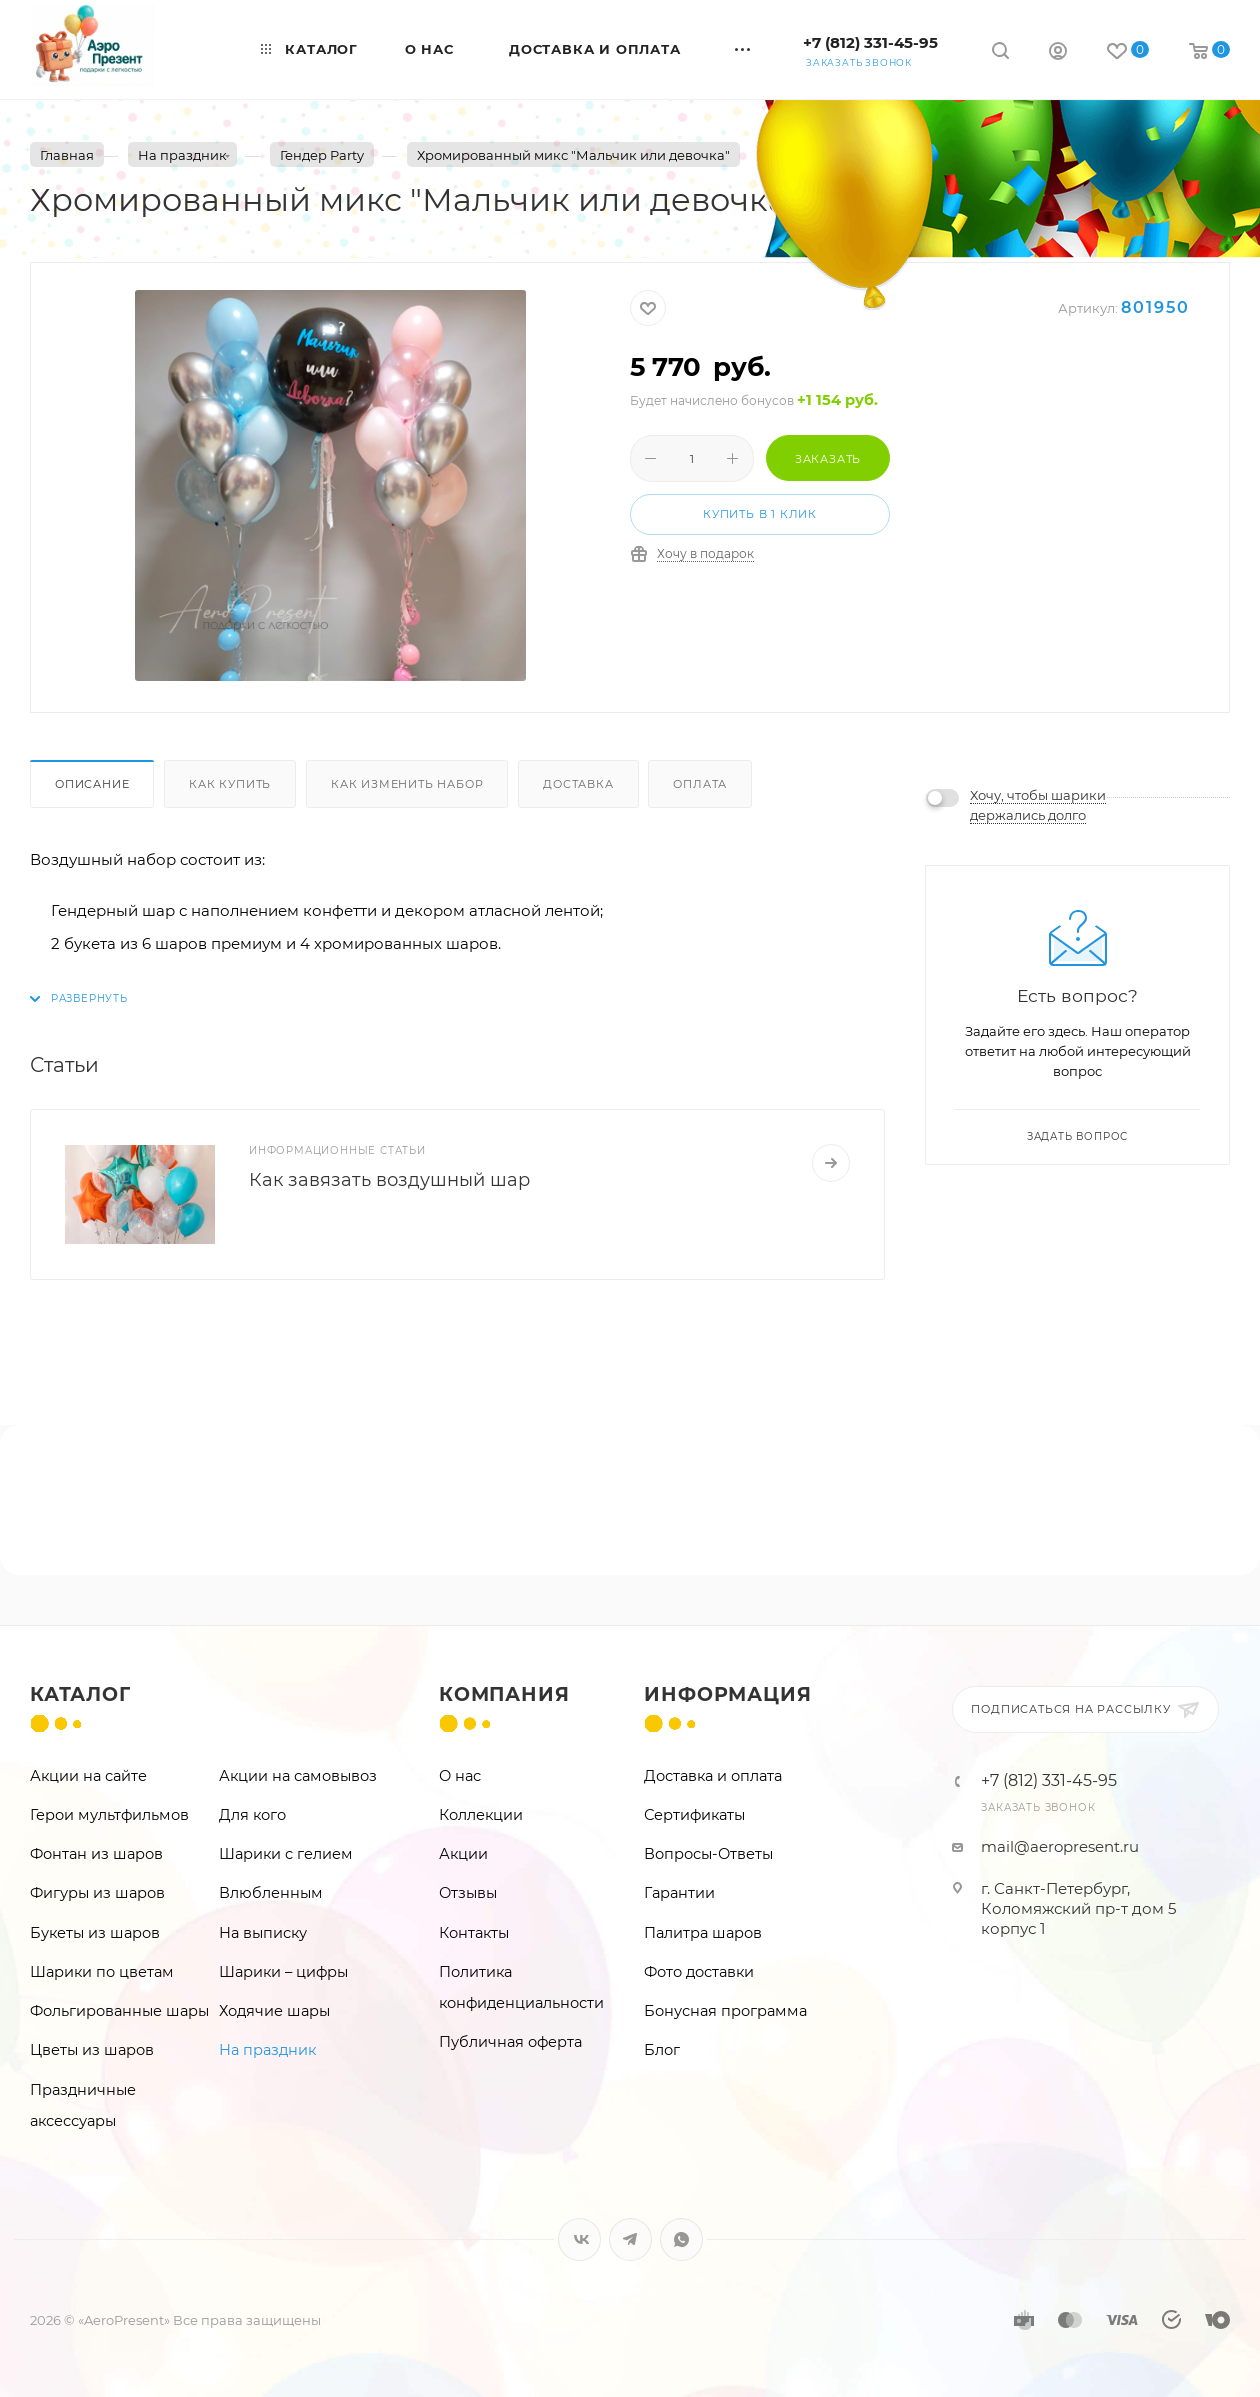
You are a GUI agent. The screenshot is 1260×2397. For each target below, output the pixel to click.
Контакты (474, 1933)
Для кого (252, 1815)
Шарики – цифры (283, 1972)
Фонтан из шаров (96, 1854)
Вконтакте (579, 2239)
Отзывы (468, 1893)
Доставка (578, 784)
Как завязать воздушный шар (389, 1180)
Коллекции (481, 1815)
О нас (460, 1776)
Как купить (230, 784)
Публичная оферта (510, 2042)
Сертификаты (694, 1815)
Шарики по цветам (102, 1972)
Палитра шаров (703, 1933)
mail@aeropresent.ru (1060, 1846)
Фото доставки (699, 1972)
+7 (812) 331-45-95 (870, 42)
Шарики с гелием (286, 1854)
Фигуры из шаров (97, 1893)
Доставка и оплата (713, 1776)
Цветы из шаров (92, 2050)
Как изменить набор (407, 784)
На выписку (263, 1933)
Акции (463, 1854)
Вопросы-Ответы (708, 1854)
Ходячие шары (274, 2011)
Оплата (700, 784)
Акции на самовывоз (298, 1776)
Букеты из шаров (95, 1933)
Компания (504, 1694)
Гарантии (679, 1893)
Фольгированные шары (119, 2011)
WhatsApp (681, 2239)
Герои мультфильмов (109, 1815)
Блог (662, 2050)
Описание (92, 784)
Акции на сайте (88, 1776)
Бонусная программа (725, 2011)
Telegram (630, 2239)
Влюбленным (271, 1893)
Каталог (80, 1694)
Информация (727, 1694)
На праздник (267, 2050)
